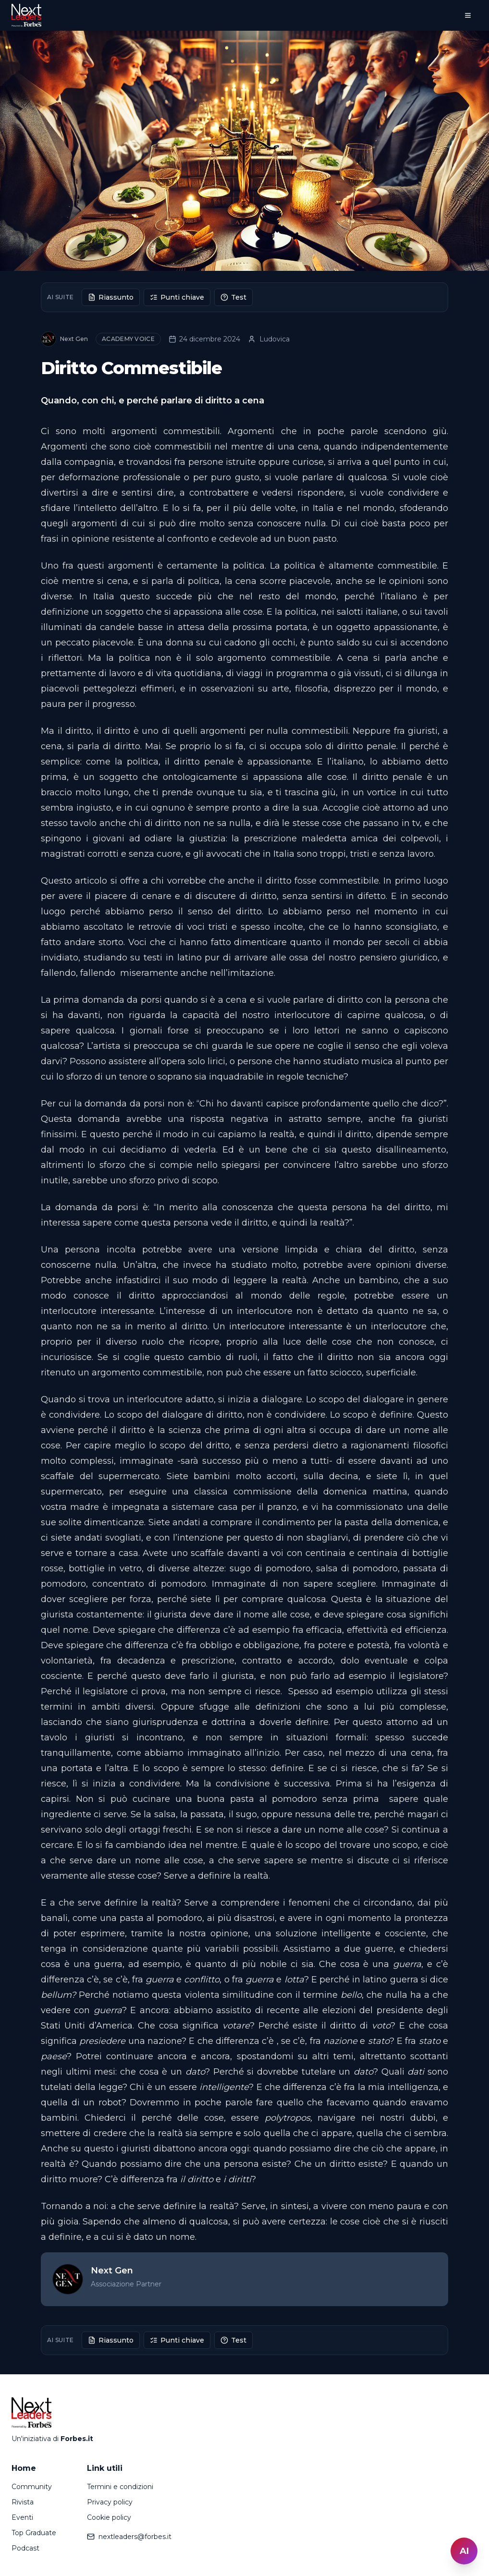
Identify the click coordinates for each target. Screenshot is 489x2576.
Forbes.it (77, 2438)
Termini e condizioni (120, 2486)
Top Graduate (34, 2532)
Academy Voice (128, 338)
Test (233, 297)
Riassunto (111, 297)
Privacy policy (110, 2502)
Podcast (25, 2548)
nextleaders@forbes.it (129, 2536)
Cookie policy (109, 2517)
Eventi (22, 2517)
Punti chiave (177, 297)
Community (32, 2486)
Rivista (23, 2502)
